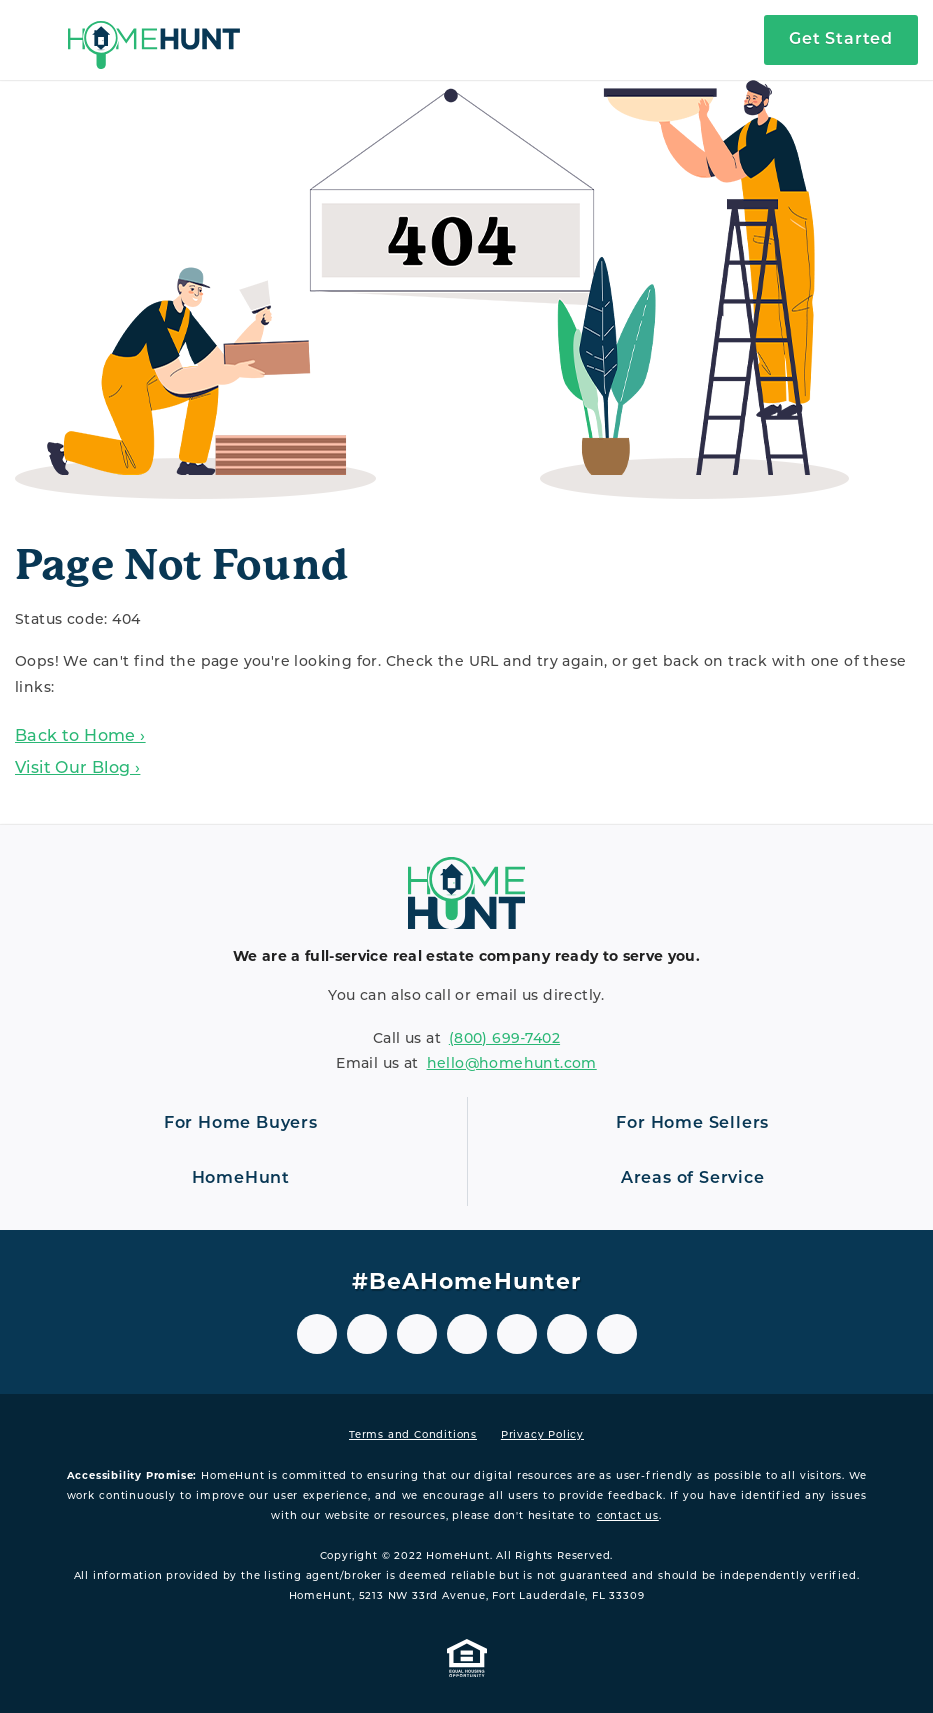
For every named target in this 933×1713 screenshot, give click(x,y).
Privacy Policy (542, 1435)
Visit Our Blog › (77, 769)
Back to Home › (80, 737)
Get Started (841, 40)
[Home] (154, 40)
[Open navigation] (34, 40)
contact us (628, 1516)
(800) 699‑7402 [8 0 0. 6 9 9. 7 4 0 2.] (504, 1039)
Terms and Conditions (413, 1435)
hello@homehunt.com (512, 1064)
